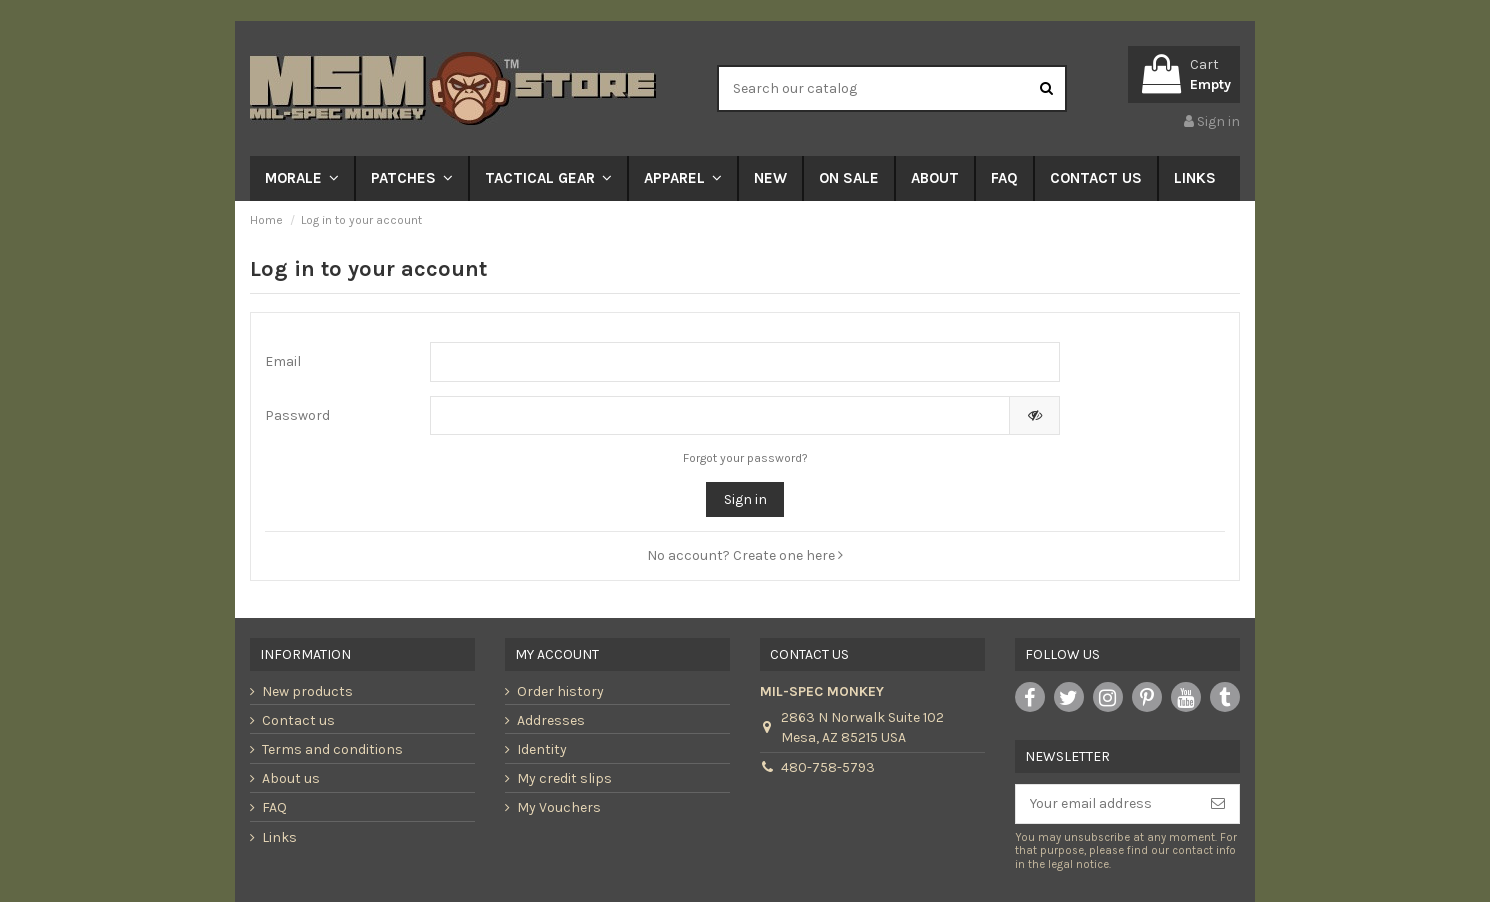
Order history (560, 691)
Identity (542, 749)
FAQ (274, 807)
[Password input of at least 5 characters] (720, 416)
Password (297, 415)
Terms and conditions (332, 749)
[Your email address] (1106, 804)
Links (279, 837)
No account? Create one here (745, 555)
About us (291, 778)
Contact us (298, 720)
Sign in (745, 499)
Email (283, 361)
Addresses (551, 720)
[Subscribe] (1218, 804)
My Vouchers (559, 807)
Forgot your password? (745, 458)
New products (307, 691)
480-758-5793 (828, 767)
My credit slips (564, 778)
